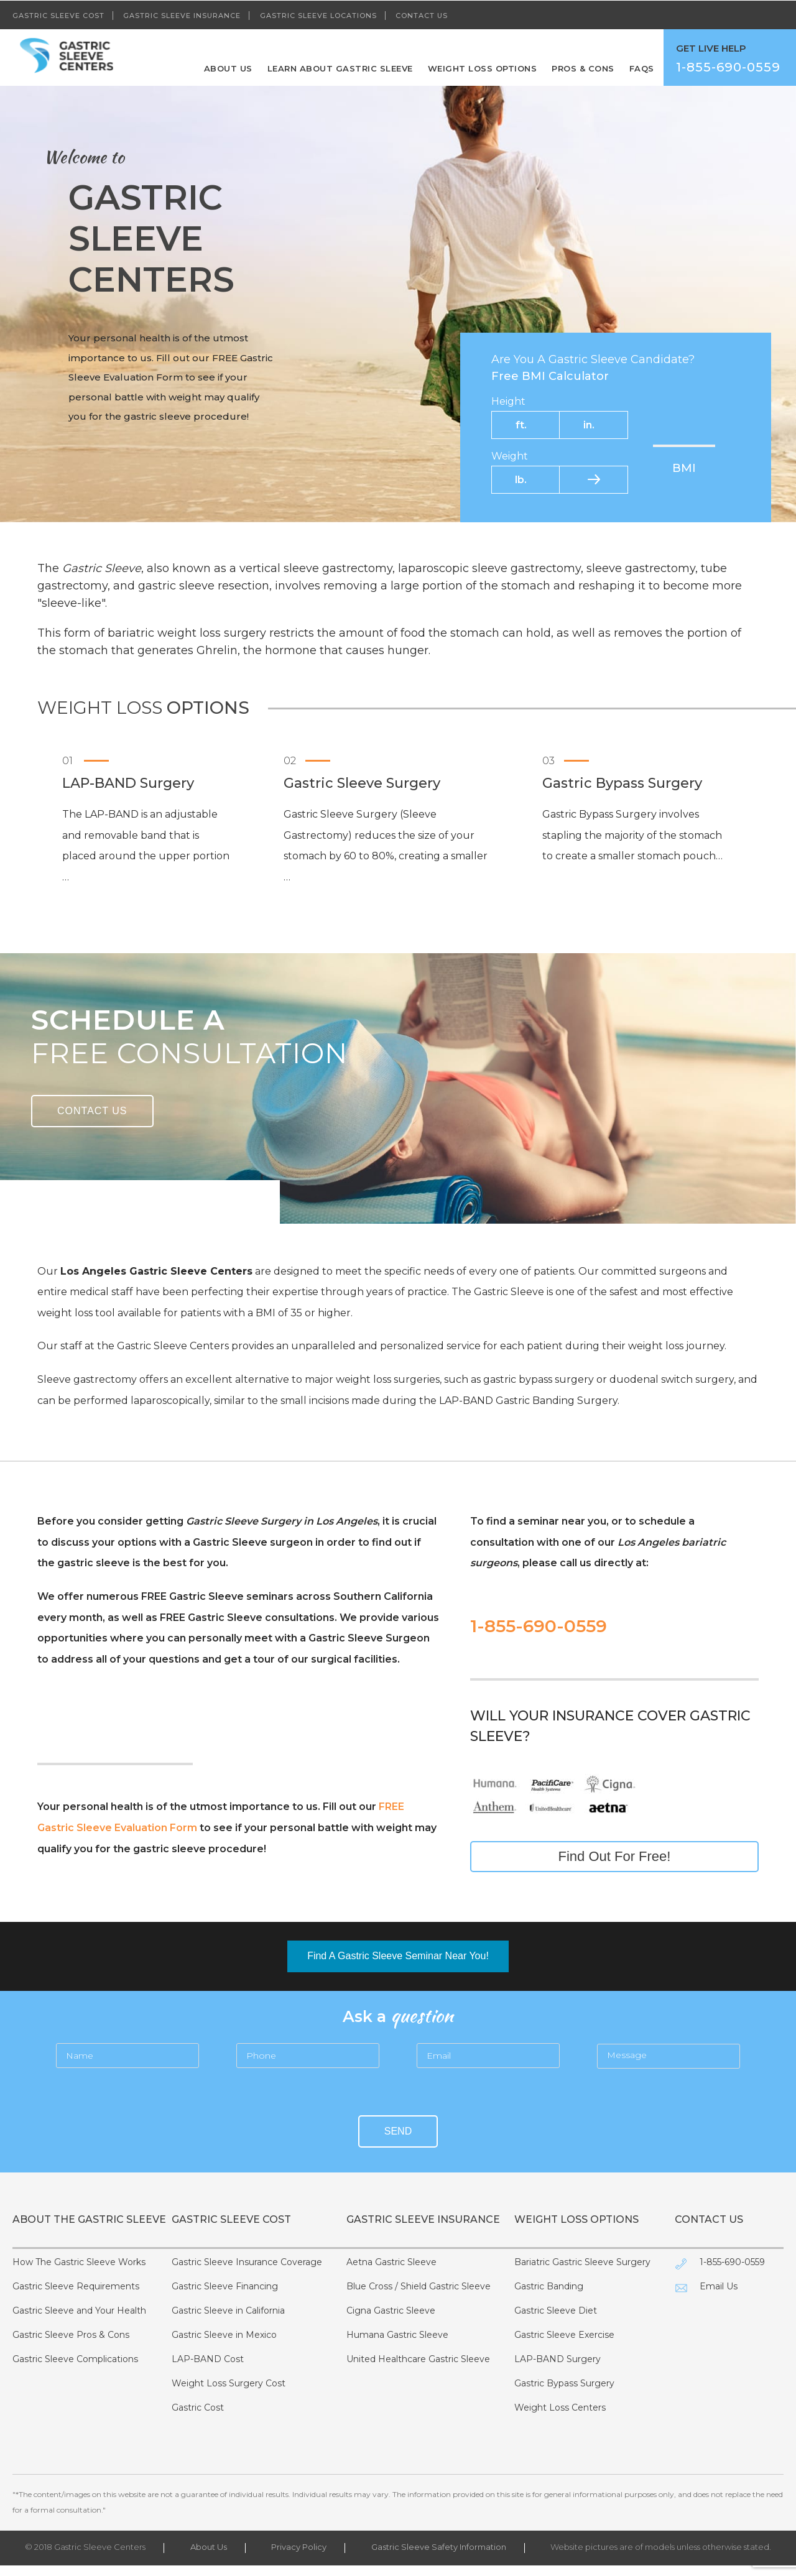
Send (398, 2131)
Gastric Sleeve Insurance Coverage (247, 2272)
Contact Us (422, 15)
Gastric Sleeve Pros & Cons (70, 2345)
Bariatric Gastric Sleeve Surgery (582, 2272)
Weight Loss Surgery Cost (228, 2393)
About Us (228, 68)
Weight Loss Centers (560, 2418)
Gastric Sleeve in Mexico (224, 2345)
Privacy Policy (298, 2557)
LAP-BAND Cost (208, 2369)
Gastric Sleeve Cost (58, 15)
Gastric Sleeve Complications (75, 2369)
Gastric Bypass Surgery (564, 2393)
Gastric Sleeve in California (228, 2321)
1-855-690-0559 (538, 1626)
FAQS (641, 68)
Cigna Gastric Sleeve (390, 2321)
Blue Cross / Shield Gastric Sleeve (418, 2296)
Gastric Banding (548, 2296)
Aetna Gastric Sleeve (391, 2272)
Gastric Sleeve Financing (225, 2296)
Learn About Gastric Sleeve (340, 68)
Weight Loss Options (482, 68)
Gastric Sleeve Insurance (182, 15)
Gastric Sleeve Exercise (564, 2345)
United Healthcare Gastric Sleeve (418, 2369)
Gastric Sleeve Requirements (75, 2296)
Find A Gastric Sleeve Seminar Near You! (398, 1955)
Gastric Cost (198, 2418)
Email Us (719, 2296)
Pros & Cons (583, 68)
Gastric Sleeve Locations (318, 15)
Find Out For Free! (614, 1856)
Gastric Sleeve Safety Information (438, 2557)
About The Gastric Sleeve (89, 2219)
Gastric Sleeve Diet (555, 2321)
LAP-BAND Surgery (557, 2369)
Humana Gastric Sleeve (397, 2345)
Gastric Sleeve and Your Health (79, 2321)
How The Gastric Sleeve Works (79, 2272)
